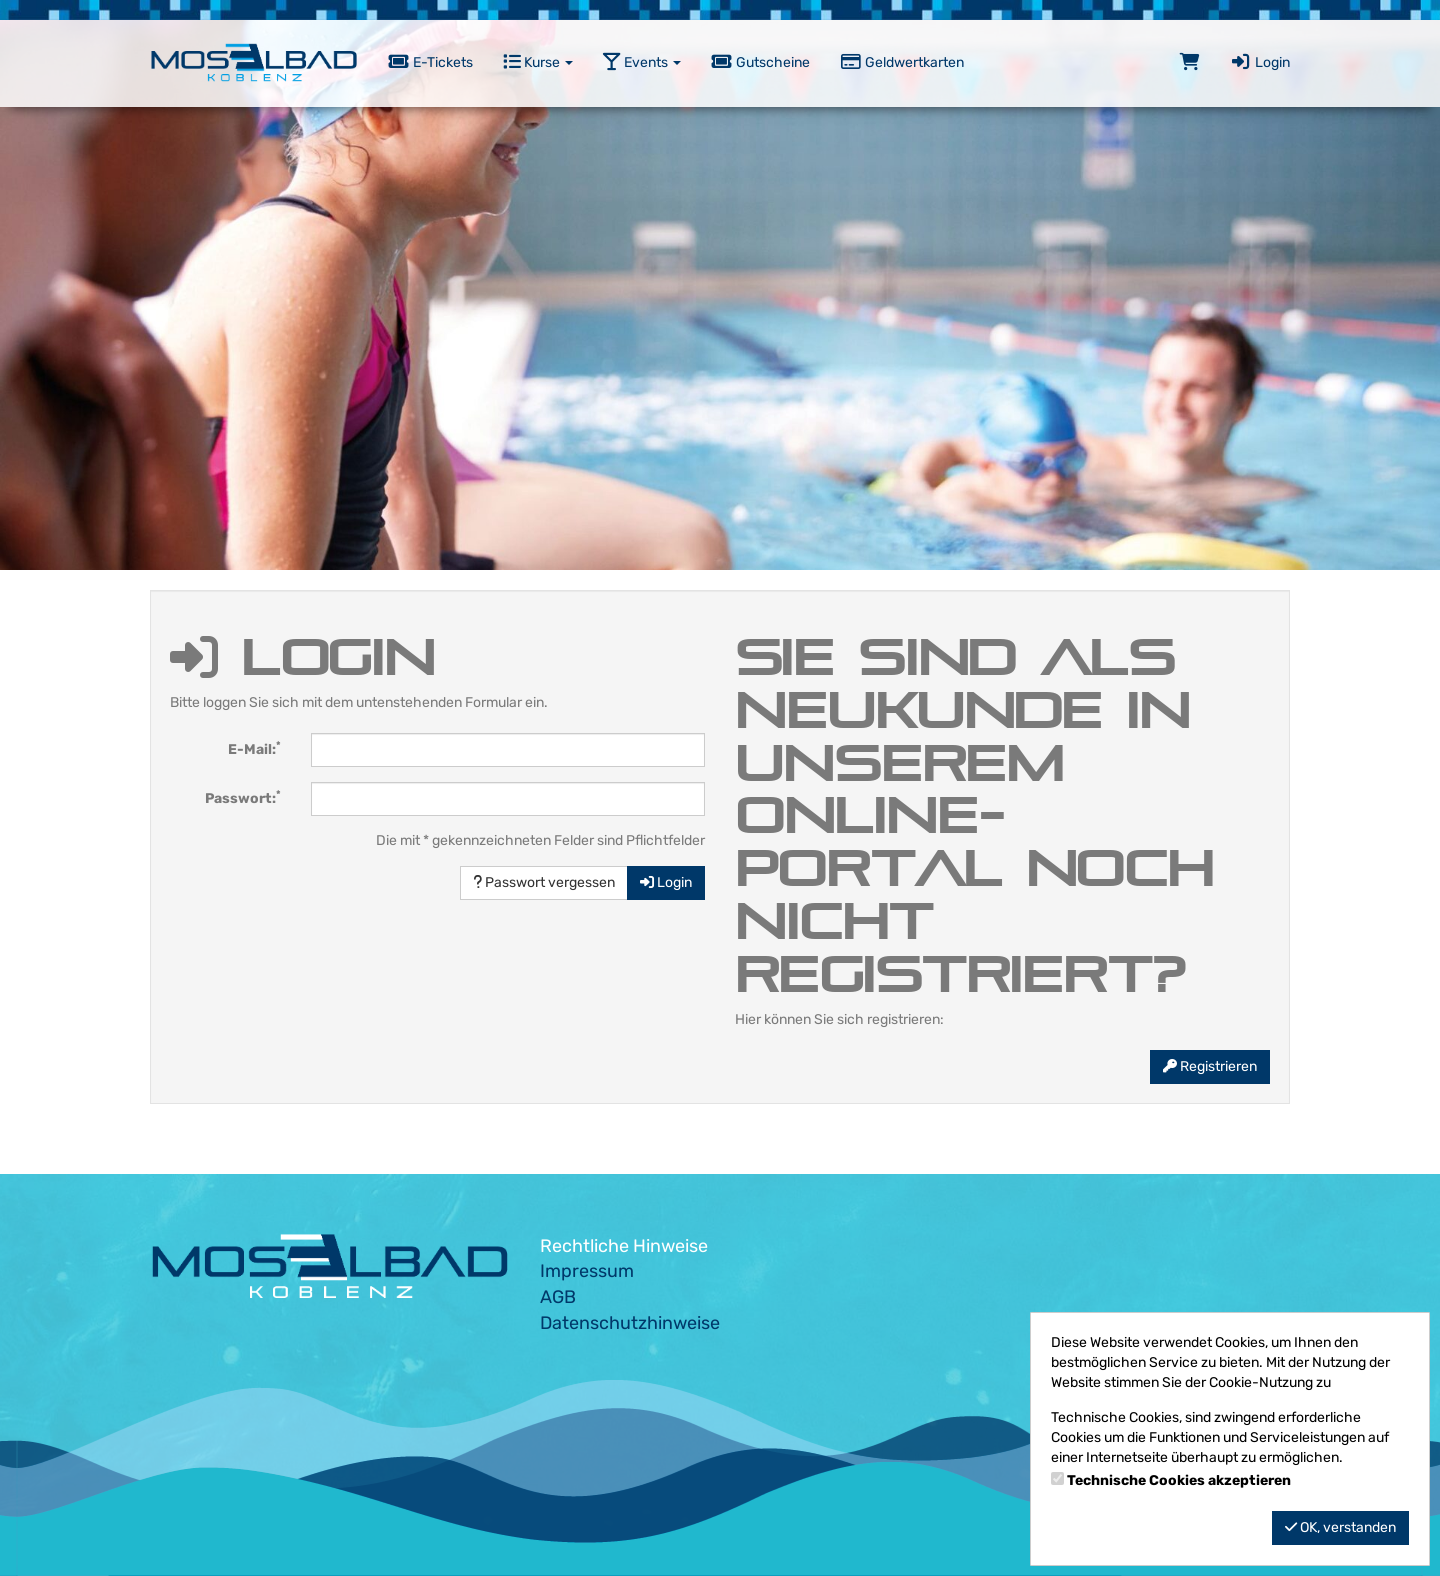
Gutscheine (760, 62)
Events (642, 62)
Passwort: (243, 797)
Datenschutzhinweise (630, 1323)
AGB (558, 1297)
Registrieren (1210, 1066)
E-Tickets (430, 62)
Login (1260, 62)
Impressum (587, 1271)
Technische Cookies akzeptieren (1179, 1480)
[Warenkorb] (1190, 63)
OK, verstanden (1340, 1527)
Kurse (538, 62)
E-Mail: (254, 748)
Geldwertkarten (902, 62)
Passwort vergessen (544, 882)
